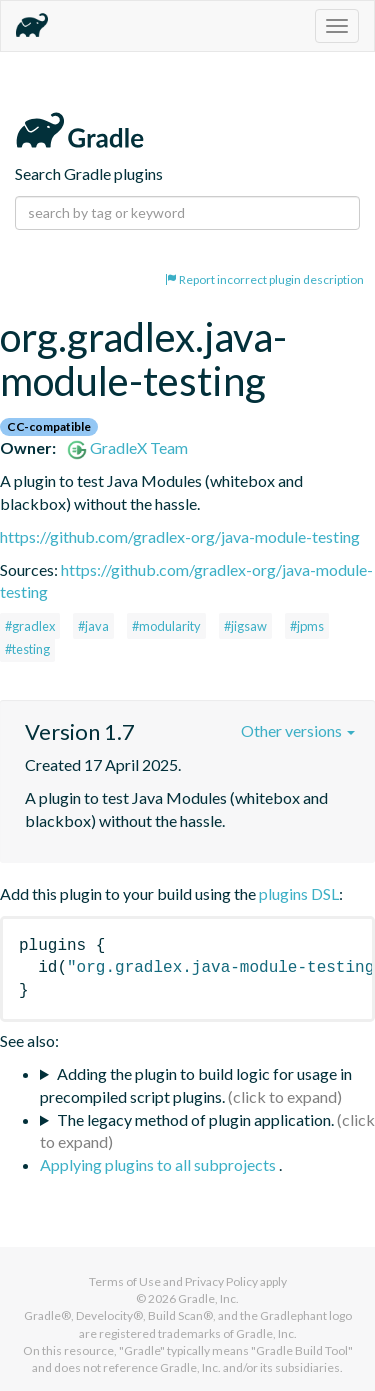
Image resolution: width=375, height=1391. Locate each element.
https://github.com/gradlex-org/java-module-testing (180, 536)
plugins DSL (299, 893)
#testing (27, 649)
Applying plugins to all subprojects (159, 1164)
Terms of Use (125, 1281)
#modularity (166, 626)
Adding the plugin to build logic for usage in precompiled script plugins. (196, 1085)
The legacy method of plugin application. (195, 1119)
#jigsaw (245, 626)
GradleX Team (127, 447)
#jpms (307, 626)
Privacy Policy (221, 1281)
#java (93, 626)
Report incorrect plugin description (264, 279)
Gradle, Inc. (208, 1298)
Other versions (298, 730)
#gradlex (30, 626)
